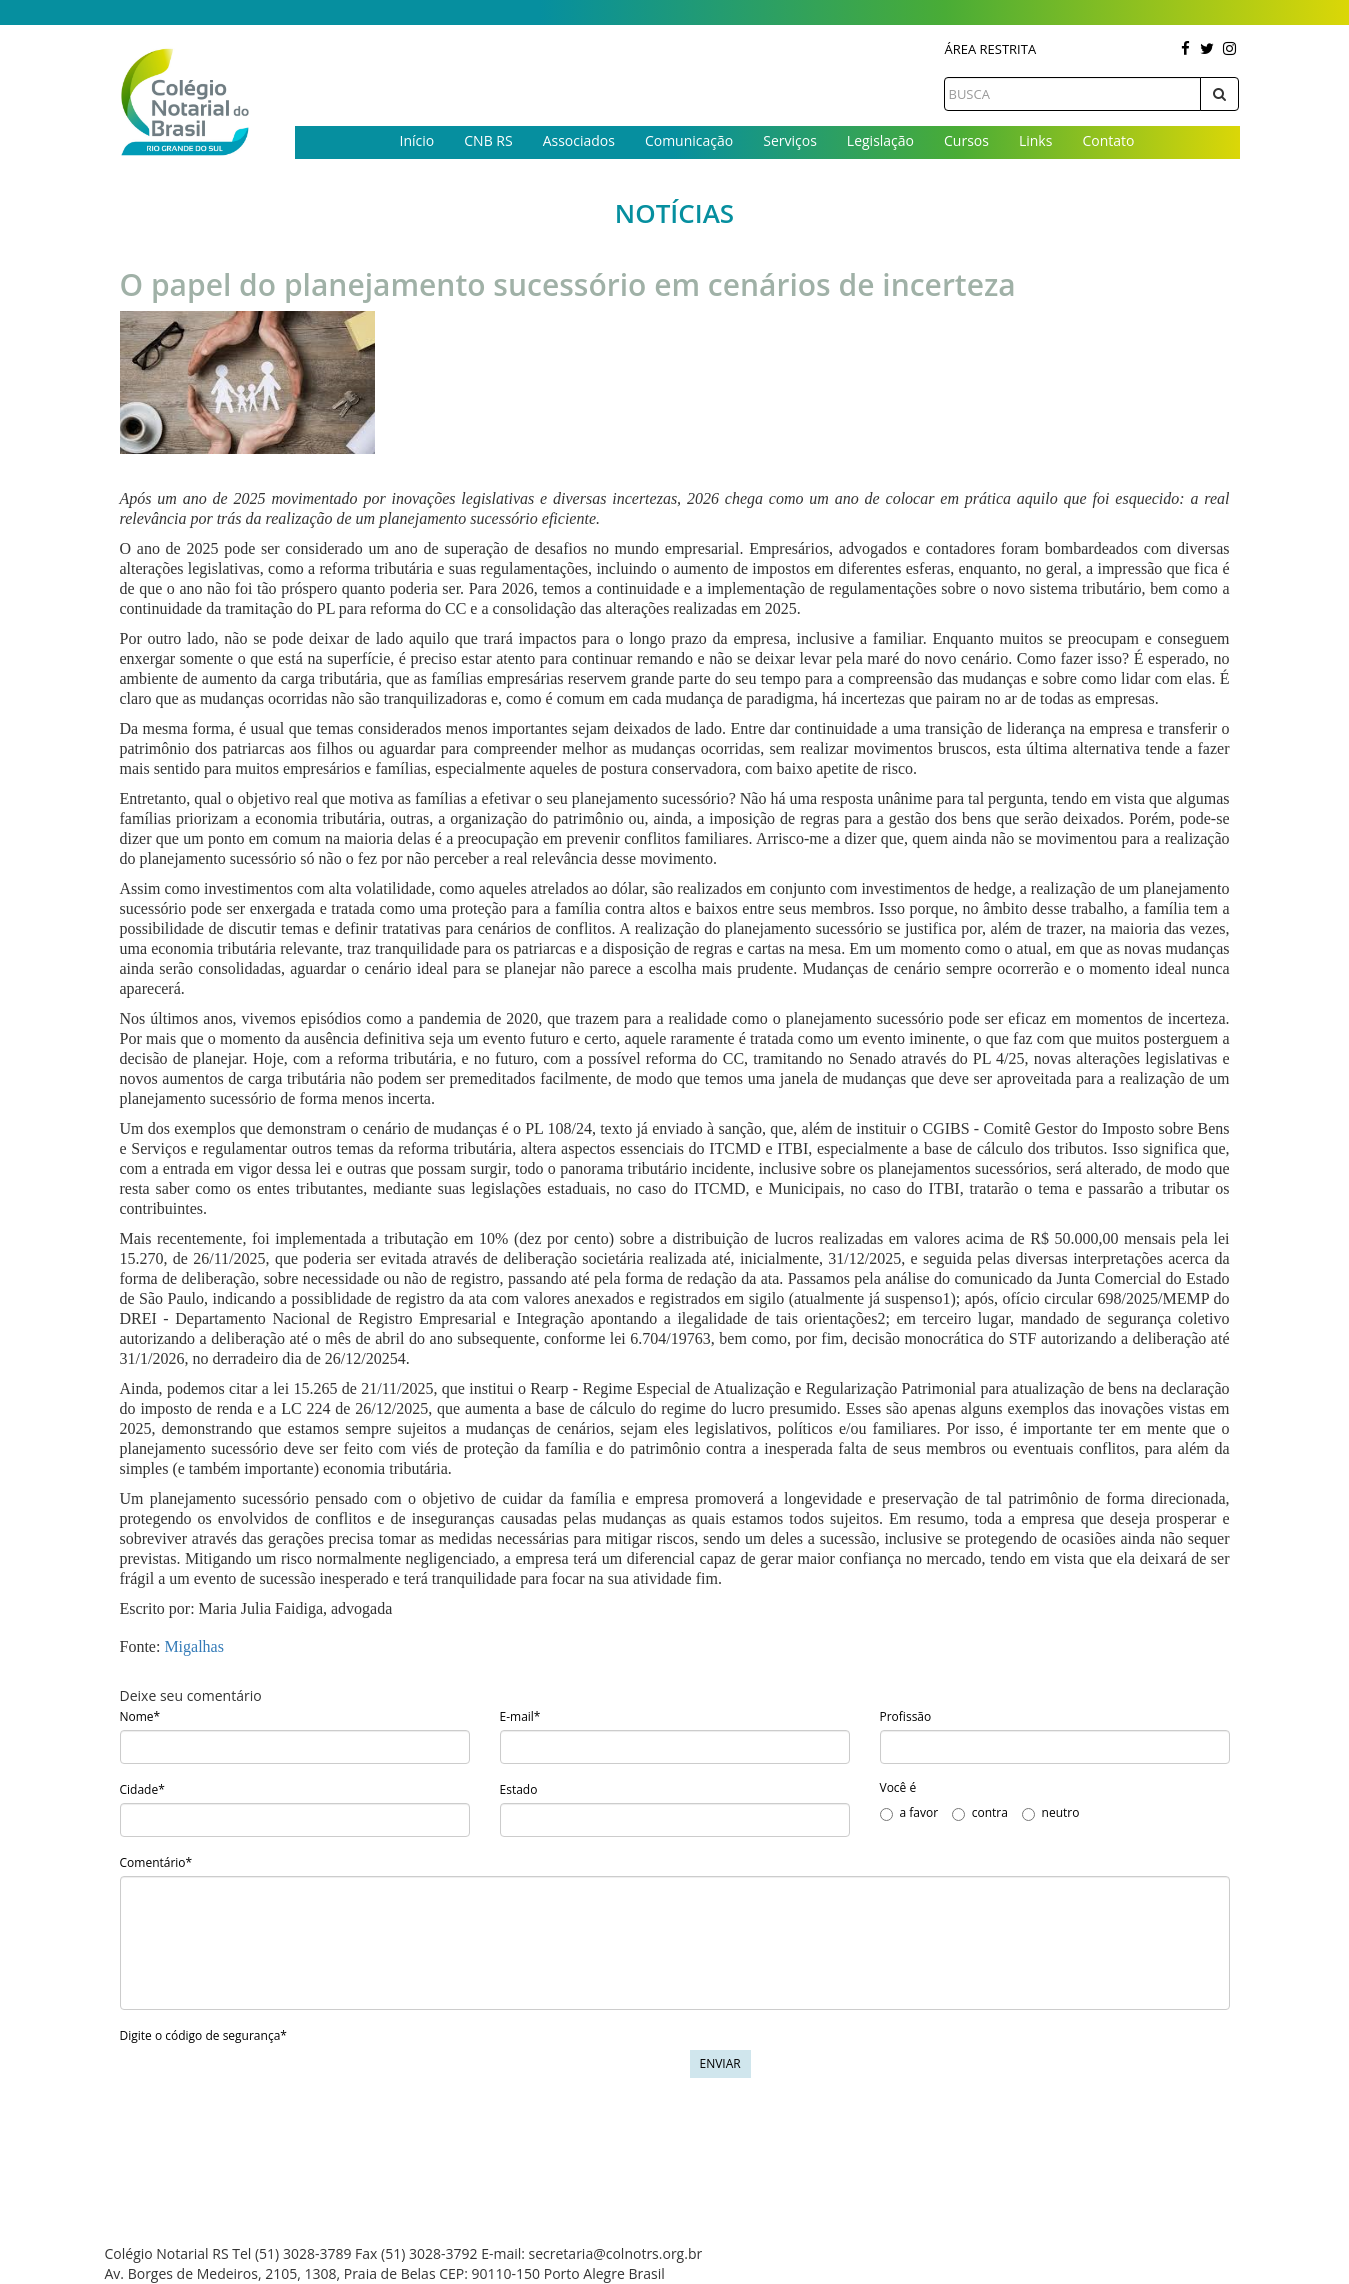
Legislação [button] (880, 140)
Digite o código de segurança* (203, 2035)
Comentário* (156, 1862)
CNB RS (488, 140)
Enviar (720, 2063)
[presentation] (272, 2089)
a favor (909, 1812)
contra (980, 1812)
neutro (1051, 1812)
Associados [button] (579, 140)
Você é (898, 1787)
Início (417, 140)
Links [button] (1035, 140)
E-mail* (520, 1716)
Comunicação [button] (689, 140)
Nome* (140, 1716)
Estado (519, 1789)
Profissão (906, 1716)
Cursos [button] (966, 140)
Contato (1108, 140)
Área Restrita (990, 49)
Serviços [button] (790, 140)
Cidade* (142, 1789)
